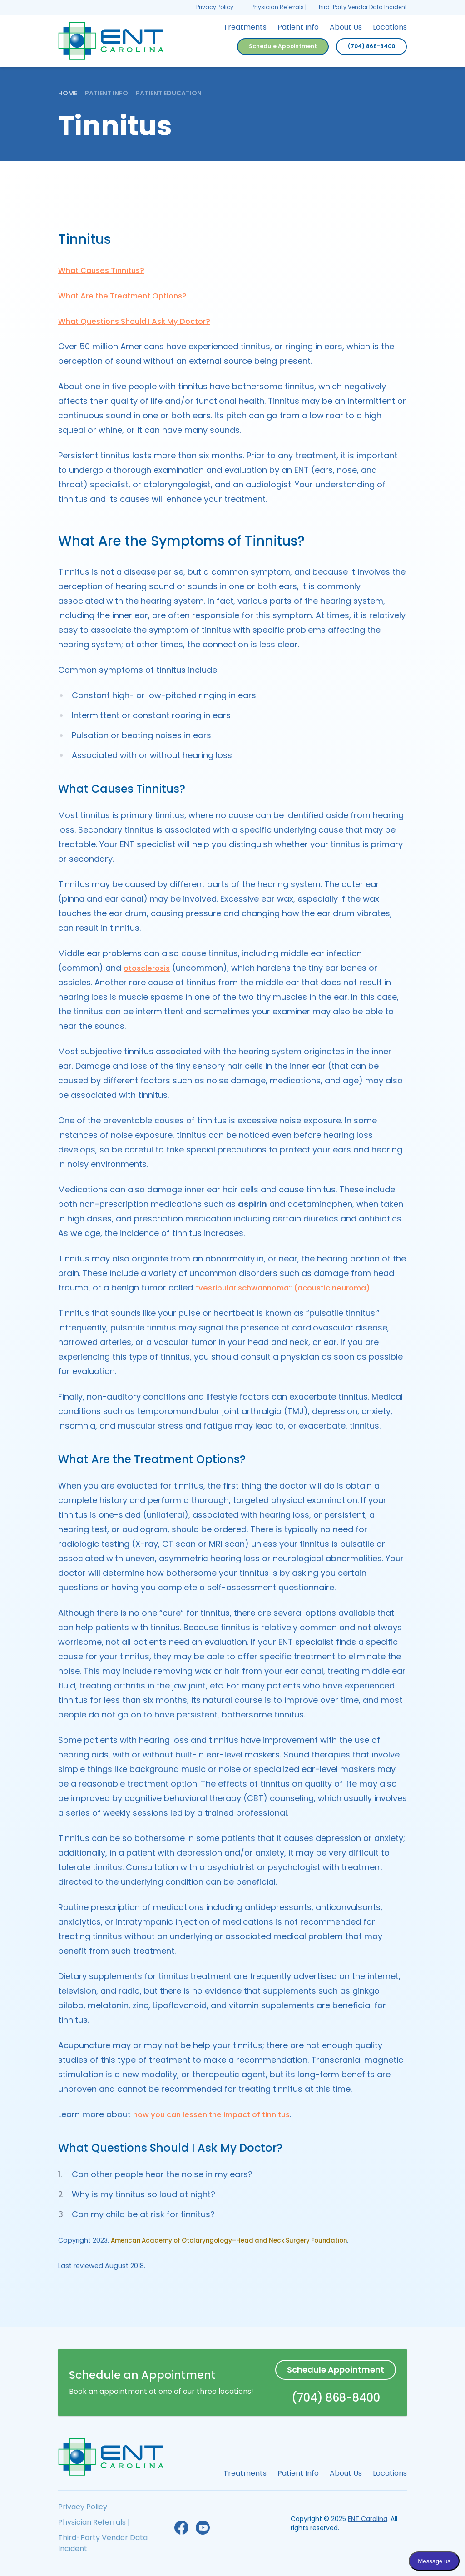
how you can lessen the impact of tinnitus (219, 2114)
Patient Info (106, 93)
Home (67, 93)
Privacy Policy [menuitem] (214, 7)
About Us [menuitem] (346, 27)
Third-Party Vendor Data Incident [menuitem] (361, 7)
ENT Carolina (367, 2518)
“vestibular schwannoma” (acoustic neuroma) (291, 1287)
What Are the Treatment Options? (128, 295)
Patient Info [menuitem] (298, 27)
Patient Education (169, 93)
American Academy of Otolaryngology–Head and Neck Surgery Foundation (238, 2240)
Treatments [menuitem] (245, 27)
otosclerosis (149, 967)
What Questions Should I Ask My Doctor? (141, 321)
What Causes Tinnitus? (105, 270)
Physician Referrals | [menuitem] (279, 7)
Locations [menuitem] (390, 27)
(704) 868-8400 (371, 46)
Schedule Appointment (283, 46)
